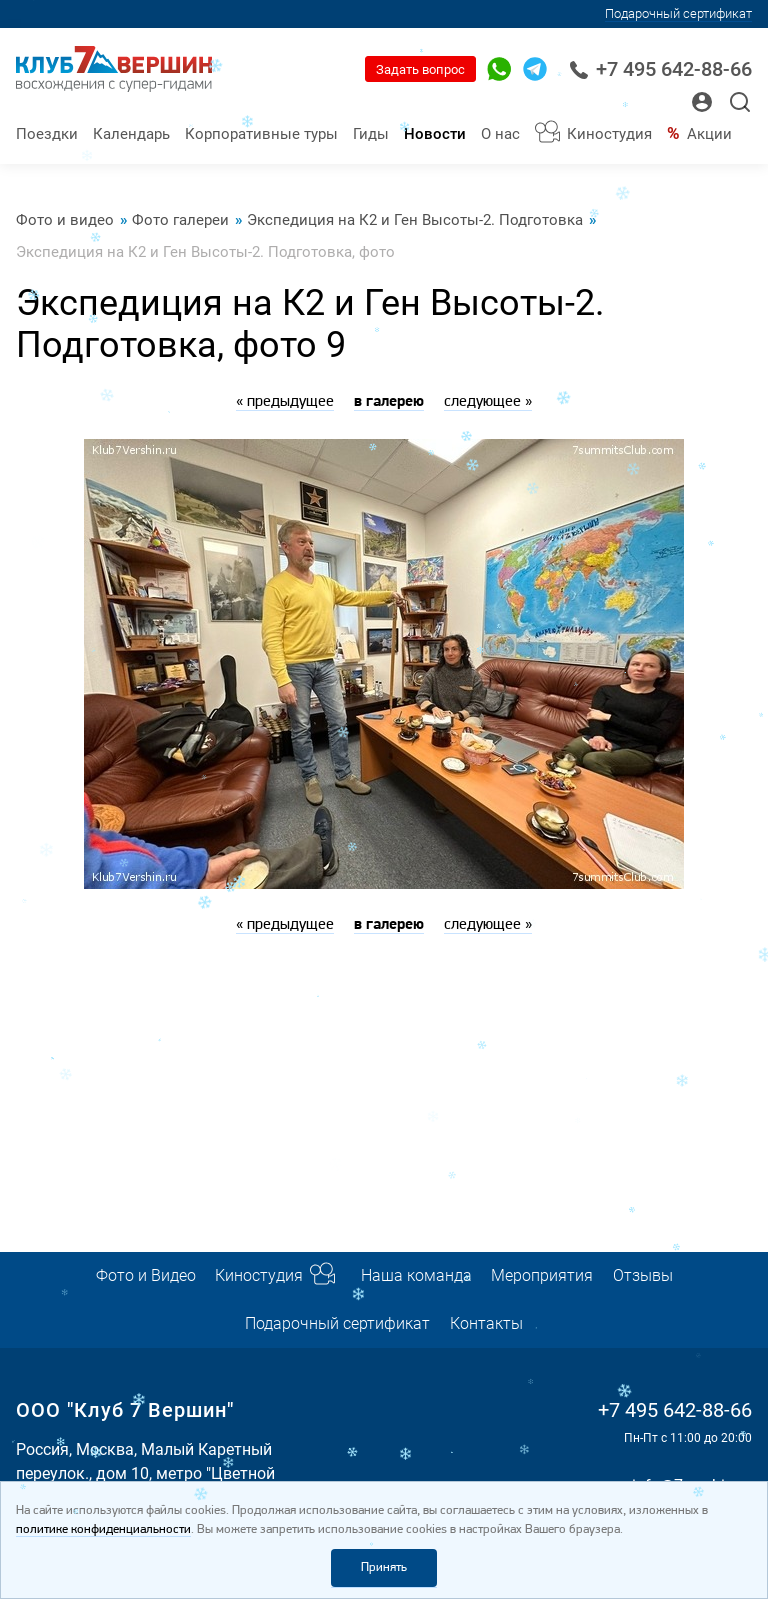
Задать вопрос (420, 69)
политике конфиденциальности (103, 1529)
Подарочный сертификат (678, 13)
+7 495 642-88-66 (660, 69)
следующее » (488, 402)
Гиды (371, 134)
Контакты (486, 1323)
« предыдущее (285, 402)
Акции (709, 134)
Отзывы (643, 1275)
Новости (435, 134)
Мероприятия (542, 1275)
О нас (500, 134)
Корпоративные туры (261, 134)
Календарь (131, 134)
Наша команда (416, 1275)
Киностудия (609, 134)
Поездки (47, 134)
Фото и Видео (146, 1275)
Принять (384, 1567)
